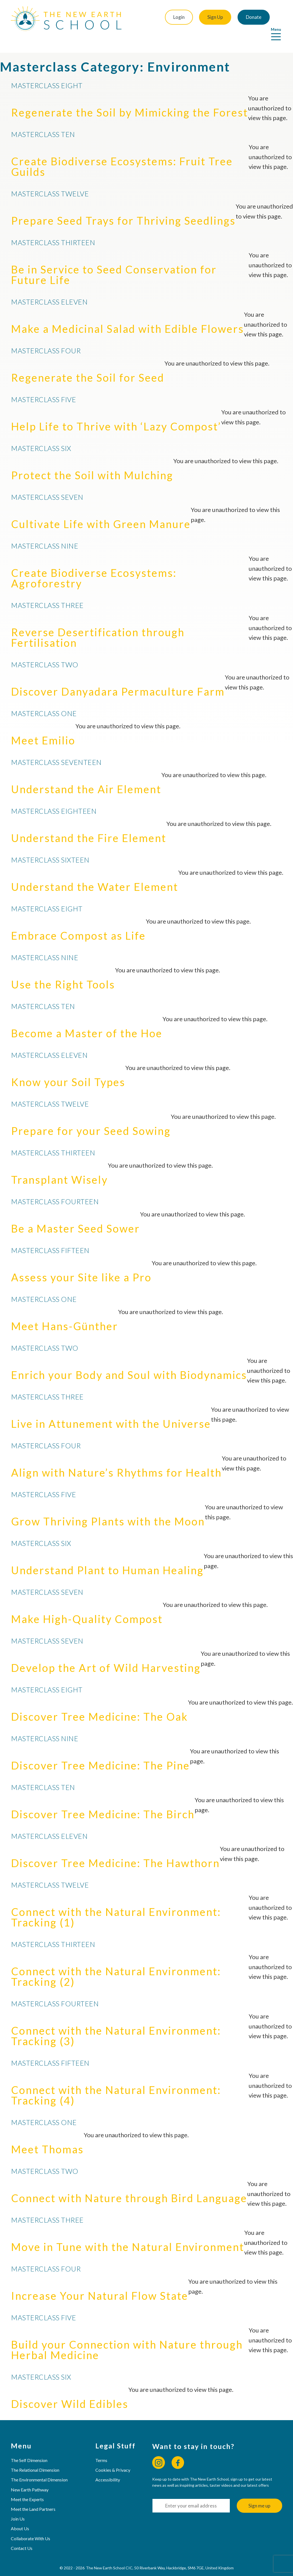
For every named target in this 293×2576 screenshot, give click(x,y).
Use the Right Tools (63, 971)
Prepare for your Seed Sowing (91, 1118)
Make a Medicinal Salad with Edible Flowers (127, 316)
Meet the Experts (27, 2486)
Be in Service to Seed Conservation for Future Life (114, 262)
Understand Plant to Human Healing (107, 1557)
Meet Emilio (43, 727)
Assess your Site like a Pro (81, 1264)
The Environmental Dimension (39, 2467)
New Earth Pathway (30, 2476)
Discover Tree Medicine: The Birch (103, 1801)
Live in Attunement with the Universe (111, 1411)
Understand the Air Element (86, 776)
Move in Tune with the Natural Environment (127, 2234)
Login (161, 17)
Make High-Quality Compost (87, 1606)
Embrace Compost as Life (78, 923)
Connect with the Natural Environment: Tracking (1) (116, 1904)
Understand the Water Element (94, 874)
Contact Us (22, 2535)
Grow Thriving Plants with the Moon (108, 1508)
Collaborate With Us (30, 2525)
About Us (20, 2516)
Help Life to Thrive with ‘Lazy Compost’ (116, 413)
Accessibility (108, 2467)
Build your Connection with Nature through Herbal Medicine (127, 2337)
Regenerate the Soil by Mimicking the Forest (129, 99)
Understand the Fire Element (88, 825)
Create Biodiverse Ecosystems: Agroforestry (94, 565)
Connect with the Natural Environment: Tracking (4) (116, 2082)
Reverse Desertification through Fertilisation (98, 625)
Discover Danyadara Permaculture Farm (118, 679)
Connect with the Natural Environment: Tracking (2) (116, 1964)
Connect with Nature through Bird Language (129, 2185)
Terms (102, 2447)
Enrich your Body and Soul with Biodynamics (129, 1362)
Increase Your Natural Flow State (99, 2283)
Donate (239, 17)
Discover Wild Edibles (69, 2391)
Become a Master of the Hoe (86, 1020)
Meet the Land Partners (33, 2496)
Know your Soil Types (68, 1069)
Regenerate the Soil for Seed (87, 365)
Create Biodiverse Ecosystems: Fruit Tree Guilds (122, 154)
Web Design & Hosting (132, 2567)
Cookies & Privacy (113, 2457)
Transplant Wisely (59, 1167)
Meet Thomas (47, 2136)
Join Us (18, 2506)
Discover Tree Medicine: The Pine (100, 1752)
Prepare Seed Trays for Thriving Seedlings (123, 208)
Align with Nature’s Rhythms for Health (116, 1460)
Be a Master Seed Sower (75, 1216)
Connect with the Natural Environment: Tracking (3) (116, 2023)
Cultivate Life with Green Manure (101, 511)
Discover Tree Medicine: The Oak (99, 1704)
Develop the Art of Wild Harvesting (106, 1655)
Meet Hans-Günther (64, 1313)
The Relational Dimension (35, 2457)
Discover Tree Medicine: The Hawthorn (115, 1850)
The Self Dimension (29, 2447)
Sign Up (199, 17)
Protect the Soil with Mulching (92, 462)
